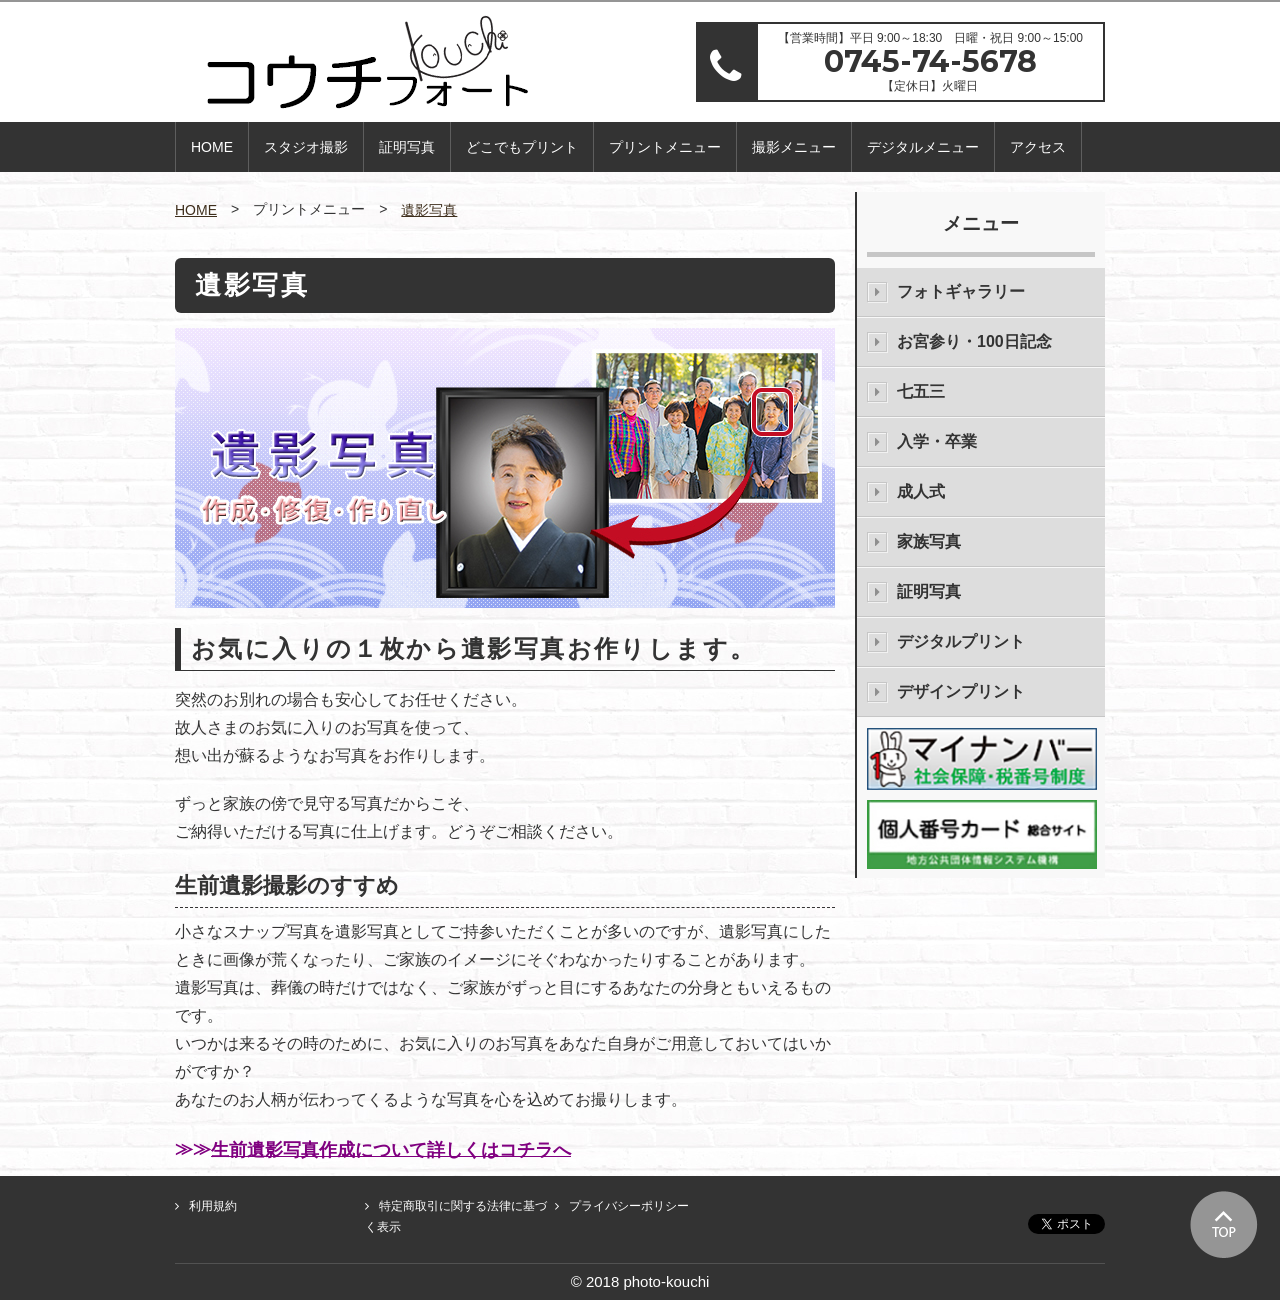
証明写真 (407, 147)
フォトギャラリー (961, 291)
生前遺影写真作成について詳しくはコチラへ (391, 1149)
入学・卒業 (937, 441)
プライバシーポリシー (629, 1206)
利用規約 (213, 1206)
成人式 (921, 491)
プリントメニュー (665, 147)
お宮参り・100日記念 (974, 341)
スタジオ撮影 (306, 147)
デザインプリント (961, 691)
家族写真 (929, 541)
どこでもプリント (522, 147)
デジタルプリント (961, 641)
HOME (212, 147)
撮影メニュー (794, 147)
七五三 (921, 391)
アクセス (1038, 147)
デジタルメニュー (923, 147)
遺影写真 (429, 210)
